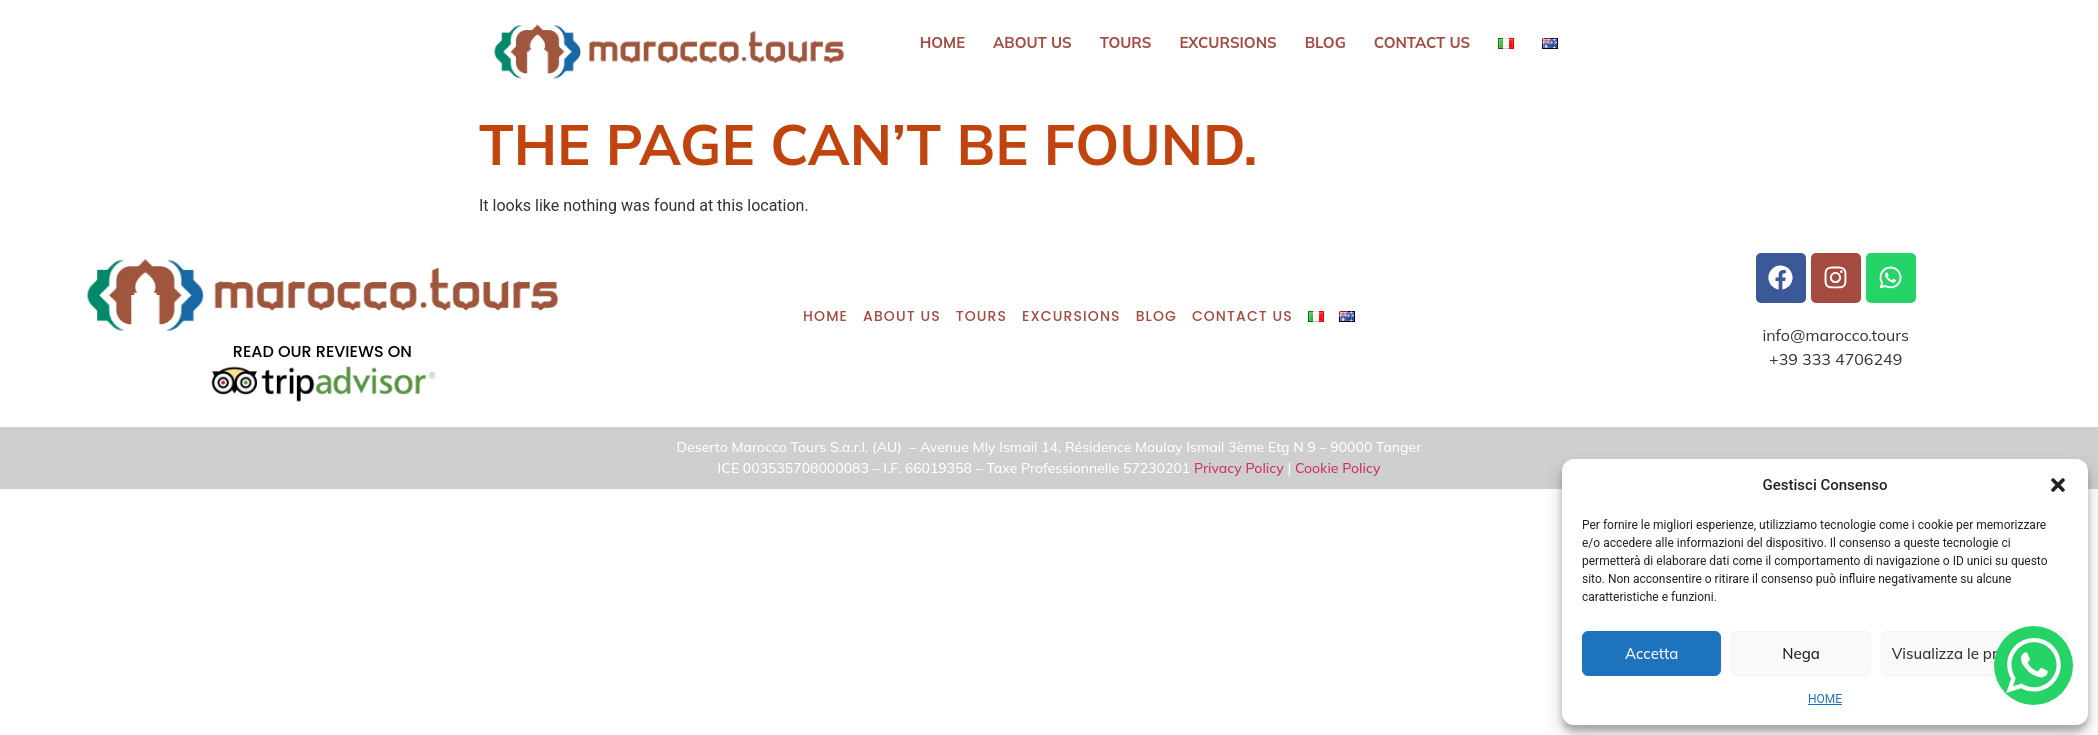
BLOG (1325, 42)
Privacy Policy (1239, 468)
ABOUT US (1032, 42)
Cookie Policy (1338, 468)
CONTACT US (1422, 42)
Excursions (1228, 42)
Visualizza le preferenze (1974, 653)
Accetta (1651, 653)
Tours (1126, 42)
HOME (1825, 699)
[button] (2058, 485)
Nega (1801, 653)
